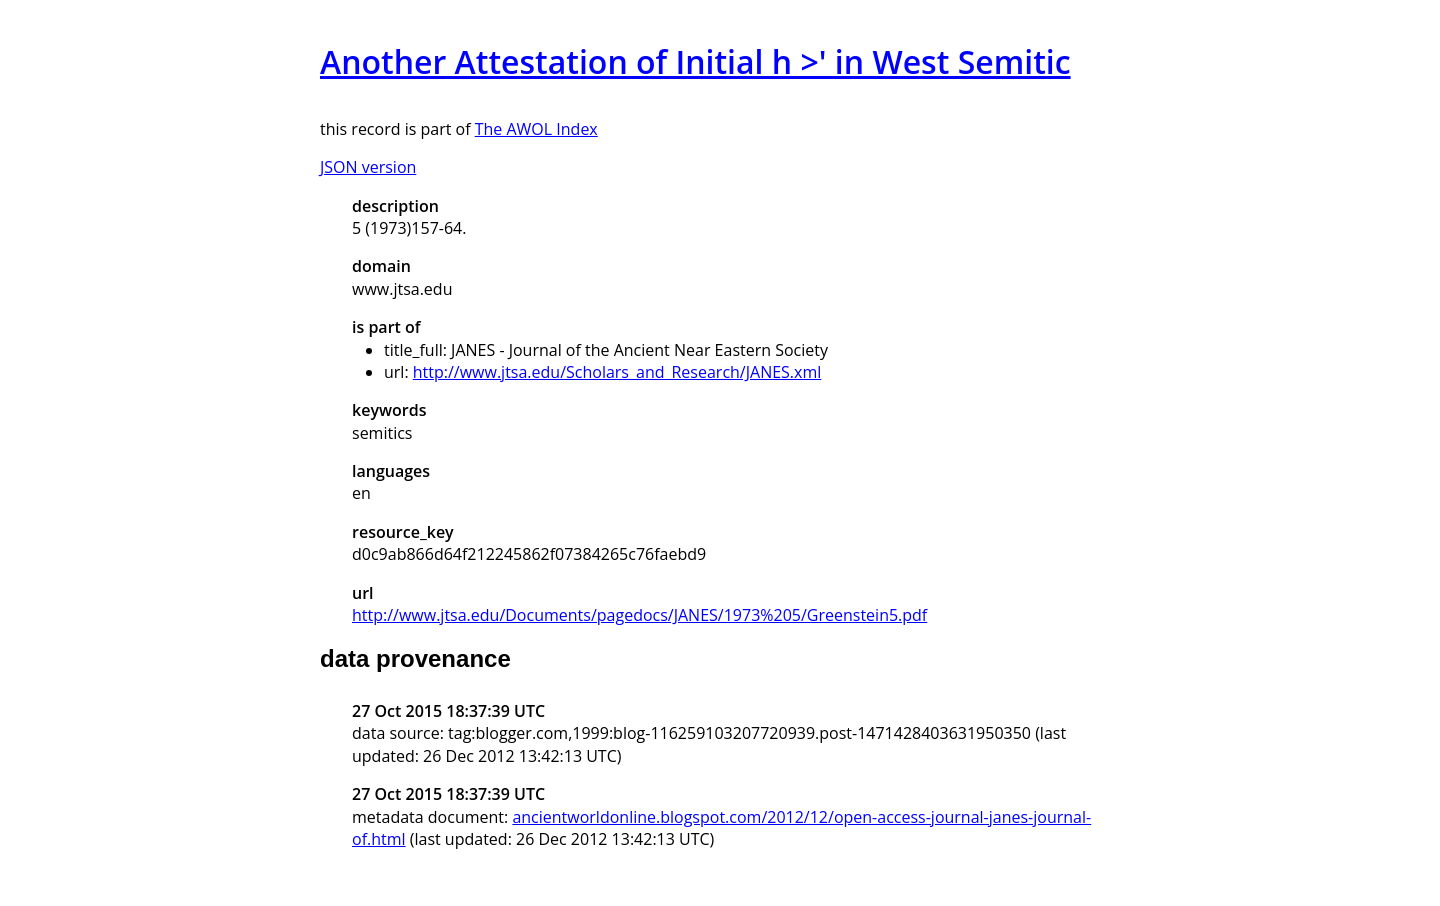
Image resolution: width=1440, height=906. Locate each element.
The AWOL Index (536, 129)
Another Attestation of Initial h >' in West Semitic (695, 61)
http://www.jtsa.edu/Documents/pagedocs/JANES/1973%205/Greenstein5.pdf (639, 615)
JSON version (368, 167)
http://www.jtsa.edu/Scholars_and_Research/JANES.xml (617, 372)
